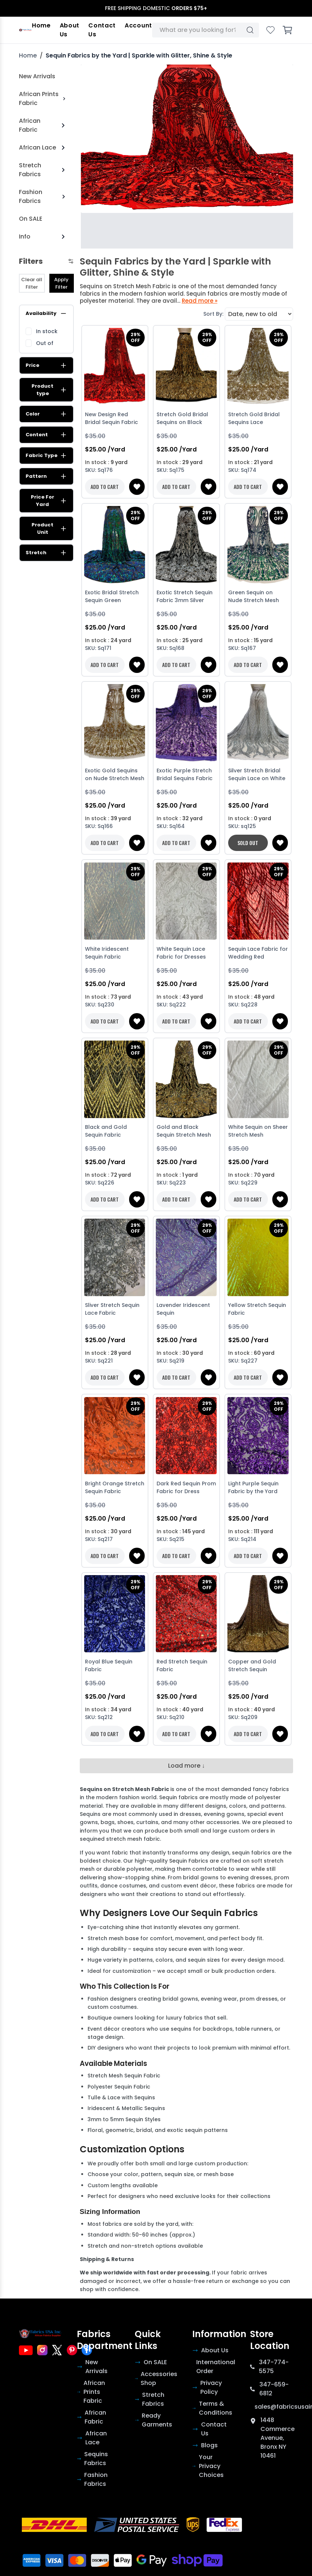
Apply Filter (61, 283)
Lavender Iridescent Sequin (183, 1309)
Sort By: (213, 314)
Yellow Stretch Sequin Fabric (257, 1309)
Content (46, 434)
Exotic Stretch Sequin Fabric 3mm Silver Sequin (185, 597)
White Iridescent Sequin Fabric (107, 952)
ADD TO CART (105, 486)
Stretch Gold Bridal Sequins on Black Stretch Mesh (182, 419)
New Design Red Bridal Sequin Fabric (111, 418)
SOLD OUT (247, 843)
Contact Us (102, 30)
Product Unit (49, 528)
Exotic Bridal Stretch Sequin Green (112, 596)
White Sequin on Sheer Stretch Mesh (258, 1130)
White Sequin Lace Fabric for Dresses (181, 952)
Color (46, 414)
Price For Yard (49, 500)
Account (138, 25)
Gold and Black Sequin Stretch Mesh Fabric (184, 1131)
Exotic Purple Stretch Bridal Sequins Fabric (185, 774)
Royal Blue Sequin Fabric (108, 1665)
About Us (70, 30)
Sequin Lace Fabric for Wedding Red (258, 952)
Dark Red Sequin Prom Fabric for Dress (186, 1487)
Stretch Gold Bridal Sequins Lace (254, 418)
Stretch (46, 552)
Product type (49, 389)
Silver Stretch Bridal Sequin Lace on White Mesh (256, 775)
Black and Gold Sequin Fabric (106, 1130)
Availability (46, 313)
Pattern (46, 476)
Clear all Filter (31, 283)
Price (46, 365)
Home (41, 25)
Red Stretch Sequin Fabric (182, 1665)
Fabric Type (46, 455)
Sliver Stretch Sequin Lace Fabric (112, 1309)
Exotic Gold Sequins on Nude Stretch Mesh (114, 774)
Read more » (199, 301)
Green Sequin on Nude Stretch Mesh (253, 596)
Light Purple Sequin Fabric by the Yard (253, 1487)
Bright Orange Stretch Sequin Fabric (114, 1487)
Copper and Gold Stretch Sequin (252, 1665)
